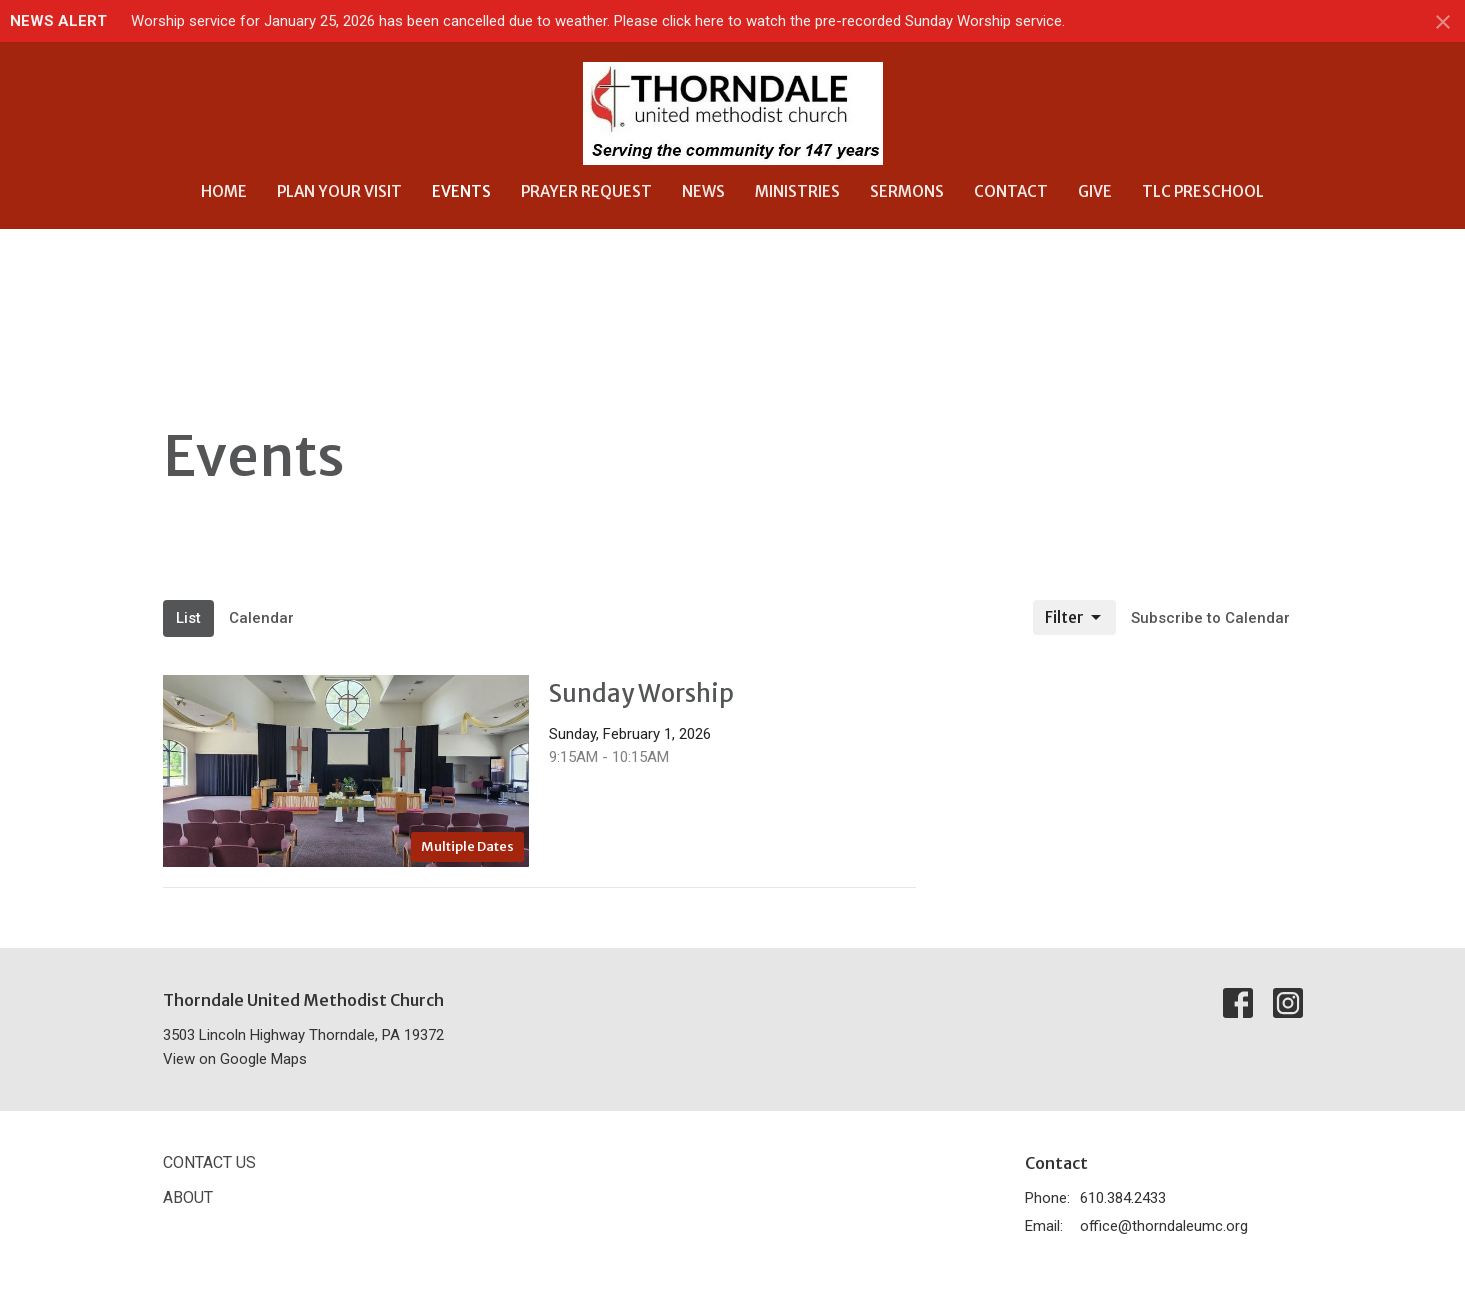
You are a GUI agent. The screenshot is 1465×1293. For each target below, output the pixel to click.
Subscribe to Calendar (1210, 618)
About (188, 1197)
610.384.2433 (1123, 1198)
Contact (1011, 191)
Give (1095, 191)
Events (461, 191)
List (188, 618)
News (703, 191)
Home (224, 191)
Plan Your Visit (339, 191)
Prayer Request (586, 191)
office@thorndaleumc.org (1164, 1226)
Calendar (261, 618)
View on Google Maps (235, 1059)
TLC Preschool (1203, 191)
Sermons (907, 191)
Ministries (797, 191)
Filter (1074, 618)
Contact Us (209, 1162)
